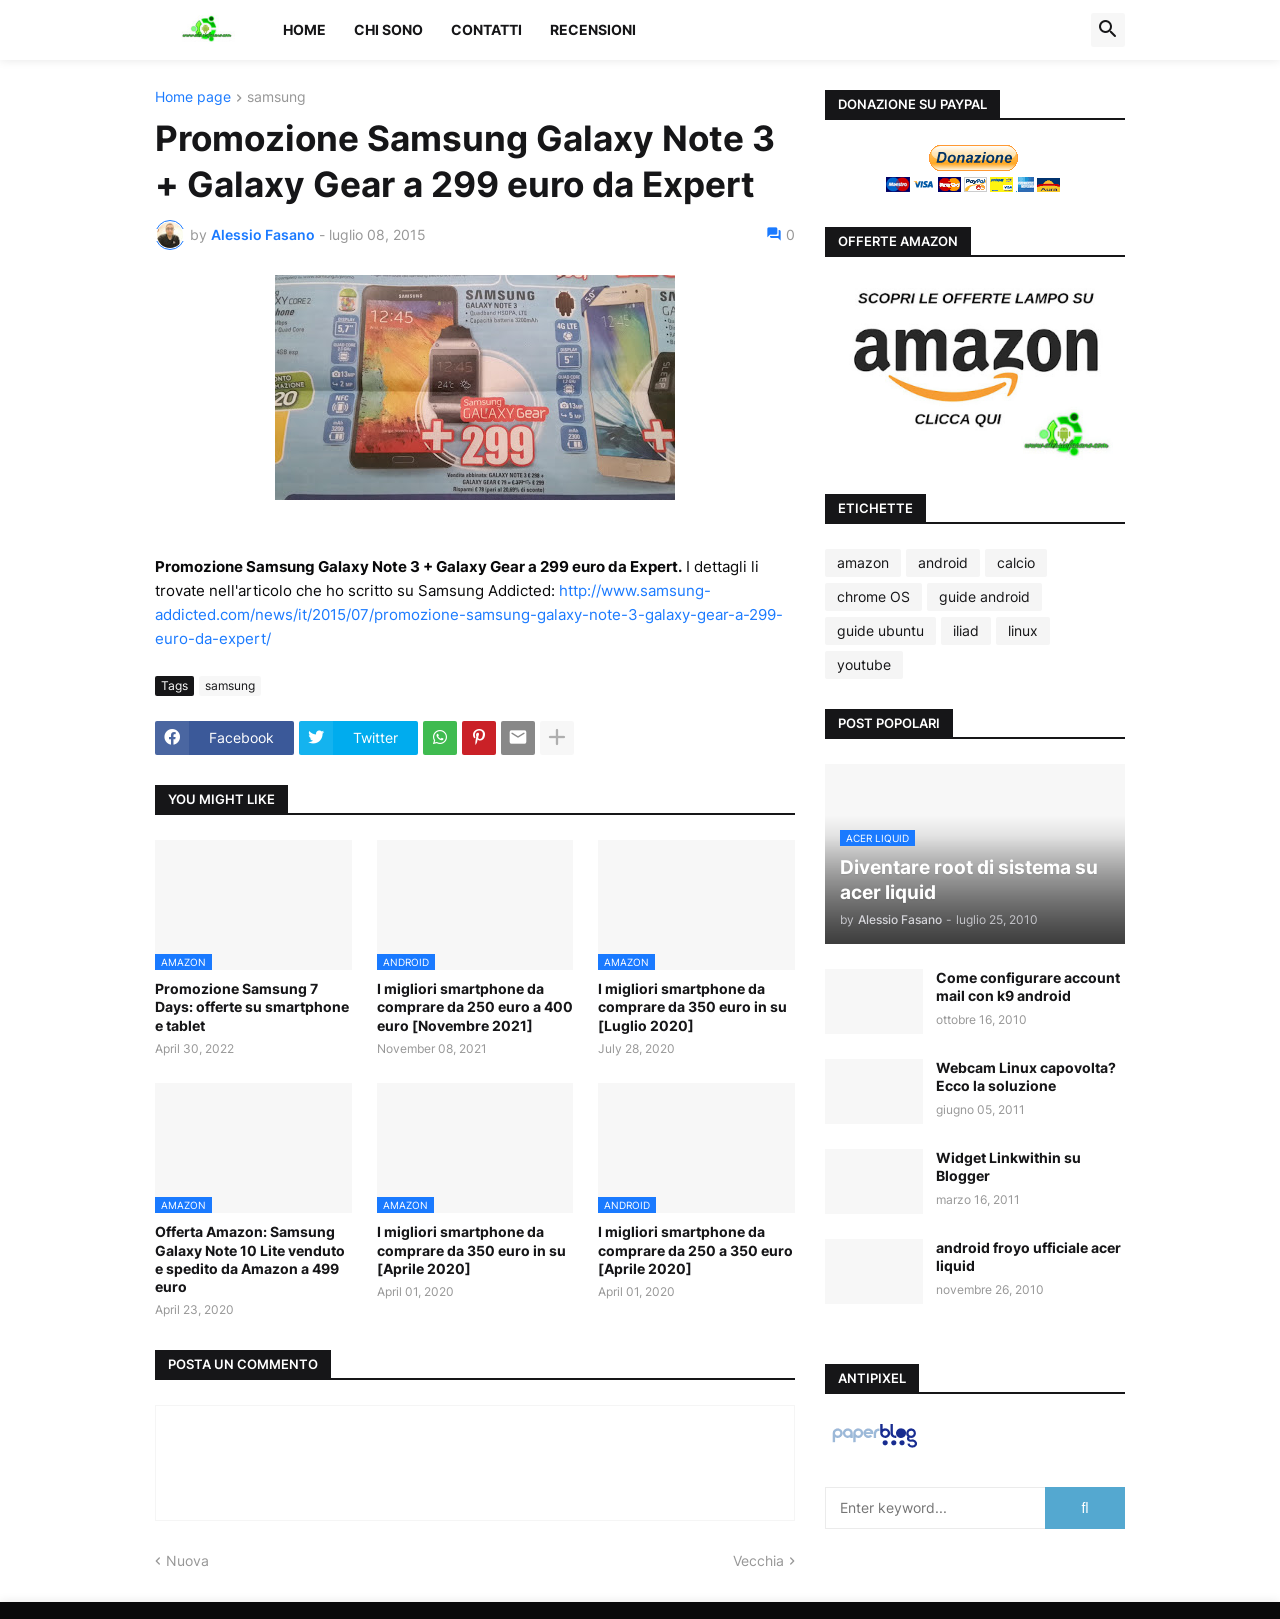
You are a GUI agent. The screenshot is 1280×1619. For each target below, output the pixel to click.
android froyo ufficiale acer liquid (1028, 1256)
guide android (984, 596)
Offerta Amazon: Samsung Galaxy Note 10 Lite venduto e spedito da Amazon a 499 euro (250, 1259)
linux (1023, 630)
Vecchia (758, 1560)
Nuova (187, 1560)
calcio (1016, 562)
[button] (1108, 30)
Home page (193, 97)
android (943, 562)
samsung (276, 97)
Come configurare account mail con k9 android (1028, 986)
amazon (863, 562)
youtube (864, 664)
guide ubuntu (880, 630)
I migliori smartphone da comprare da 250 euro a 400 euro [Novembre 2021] (475, 1006)
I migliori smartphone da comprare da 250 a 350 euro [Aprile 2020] (695, 1249)
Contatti (486, 29)
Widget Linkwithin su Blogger (1008, 1166)
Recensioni (593, 29)
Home (304, 29)
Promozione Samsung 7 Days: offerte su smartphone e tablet (252, 1006)
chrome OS (873, 596)
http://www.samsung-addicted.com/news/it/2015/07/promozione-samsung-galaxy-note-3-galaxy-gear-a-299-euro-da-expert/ (469, 614)
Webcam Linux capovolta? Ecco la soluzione (1026, 1076)
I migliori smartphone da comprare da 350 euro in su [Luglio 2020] (692, 1006)
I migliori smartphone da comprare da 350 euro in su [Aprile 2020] (471, 1249)
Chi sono (388, 29)
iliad (966, 630)
